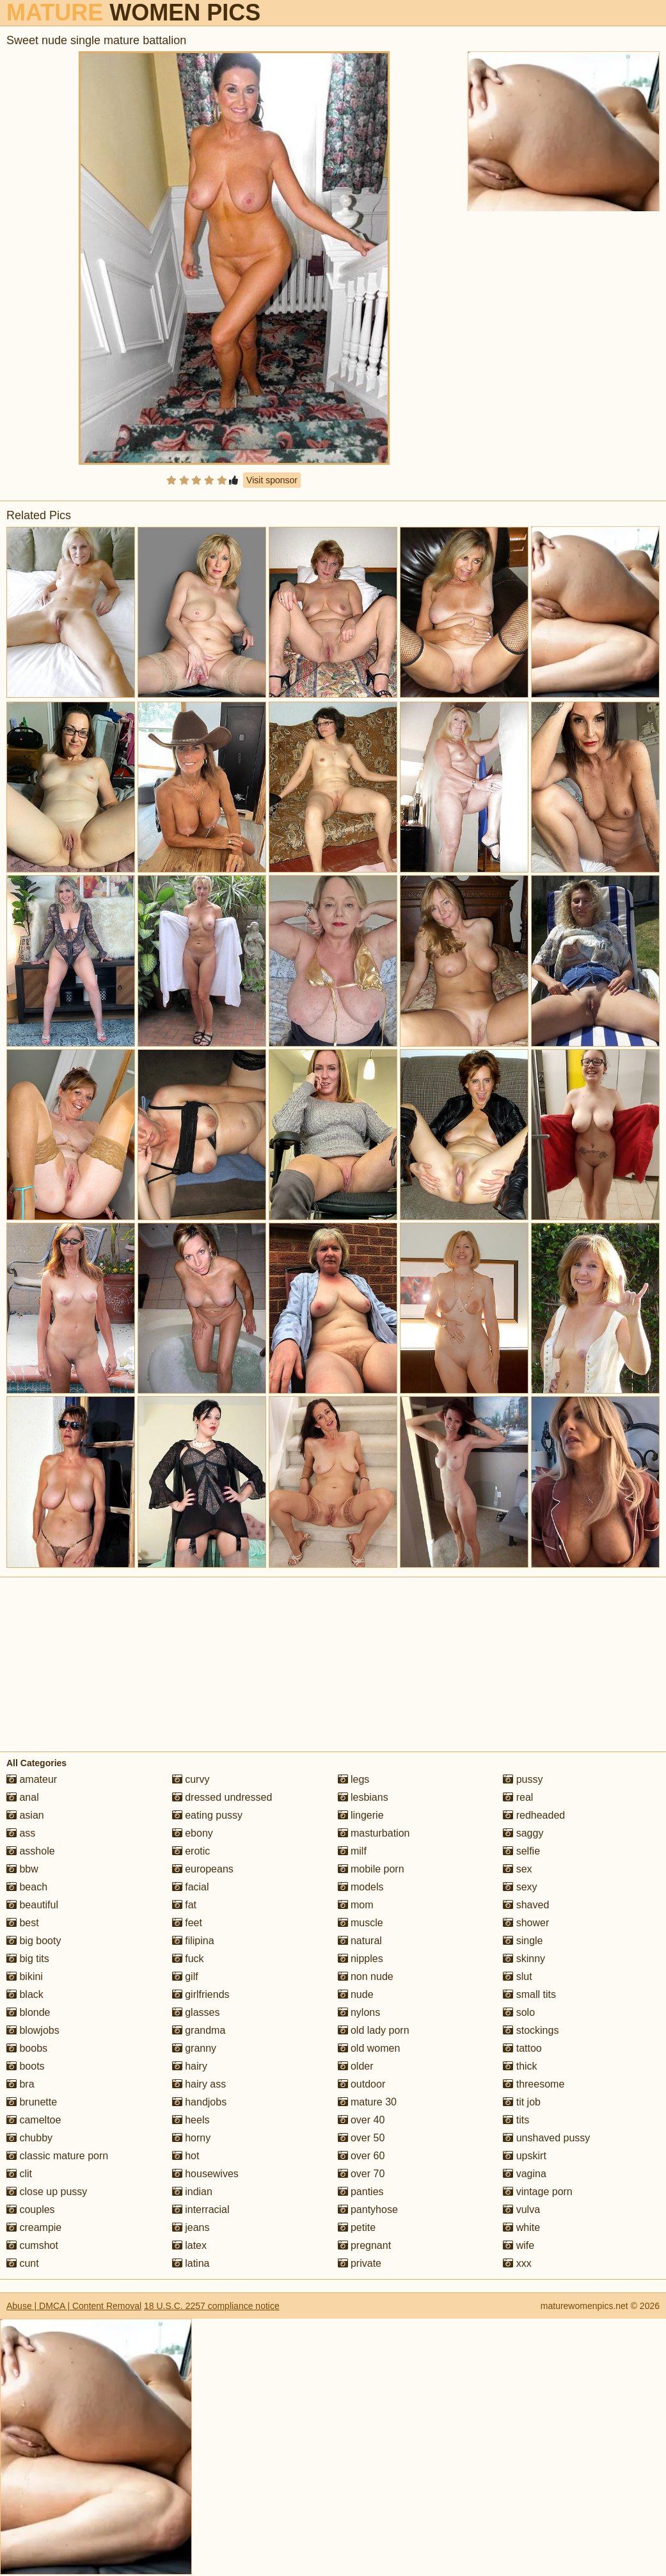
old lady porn (373, 2030)
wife (518, 2245)
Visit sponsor (271, 480)
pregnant (365, 2245)
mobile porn (371, 1869)
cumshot (32, 2245)
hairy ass (199, 2084)
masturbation (374, 1833)
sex (517, 1869)
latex (189, 2245)
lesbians (363, 1797)
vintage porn (538, 2191)
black (25, 1994)
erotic (191, 1851)
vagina (524, 2173)
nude (356, 1994)
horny (191, 2137)
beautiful (32, 1904)
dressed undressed (222, 1797)
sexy (520, 1886)
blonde (28, 2012)
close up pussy (46, 2191)
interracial (201, 2209)
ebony (192, 1833)
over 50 (361, 2137)
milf (352, 1851)
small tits (529, 1994)
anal (22, 1797)
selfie (521, 1851)
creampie (33, 2227)
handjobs (199, 2102)
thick (520, 2066)
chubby (29, 2137)
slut (517, 1976)
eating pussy (207, 1815)
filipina (193, 1940)
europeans (203, 1869)
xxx (517, 2263)
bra (20, 2084)
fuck (188, 1958)
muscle (360, 1922)
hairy (189, 2066)
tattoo (522, 2048)
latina (191, 2263)
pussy (523, 1779)
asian (25, 1815)
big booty (33, 1940)
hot (186, 2155)
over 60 (361, 2155)
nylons (359, 2012)
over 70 (361, 2173)
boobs (26, 2048)
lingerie (361, 1815)
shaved (526, 1904)
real (518, 1797)
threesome (533, 2084)
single (523, 1940)
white (521, 2227)
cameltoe (33, 2119)
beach (26, 1886)
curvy (191, 1779)
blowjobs (32, 2030)
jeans (191, 2227)
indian (192, 2191)
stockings (531, 2030)
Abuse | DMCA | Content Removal (73, 2306)
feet (187, 1922)
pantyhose (368, 2209)
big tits (27, 1958)
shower (526, 1922)
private (359, 2263)
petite (357, 2227)
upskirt (524, 2155)
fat (184, 1904)
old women (369, 2048)
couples (30, 2209)
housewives (205, 2173)
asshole (30, 1851)
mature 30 (367, 2102)
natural (360, 1940)
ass (20, 1833)
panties (361, 2191)
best (22, 1922)
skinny (524, 1958)
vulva (521, 2209)
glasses (196, 2012)
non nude (365, 1976)
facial (190, 1886)
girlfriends (201, 1994)
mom (356, 1904)
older (356, 2066)
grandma (199, 2030)
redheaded (534, 1815)
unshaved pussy (546, 2137)
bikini (24, 1976)
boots (25, 2066)
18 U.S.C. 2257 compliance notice (212, 2306)
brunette (31, 2102)
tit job (522, 2102)
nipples (360, 1958)
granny (194, 2048)
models (361, 1886)
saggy (523, 1833)
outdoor (362, 2084)
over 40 (361, 2119)
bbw (22, 1869)
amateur (31, 1779)
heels (191, 2119)
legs (354, 1779)
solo (519, 2012)
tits (516, 2119)
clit (19, 2173)
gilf (185, 1976)
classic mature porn (57, 2155)
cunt (22, 2263)
